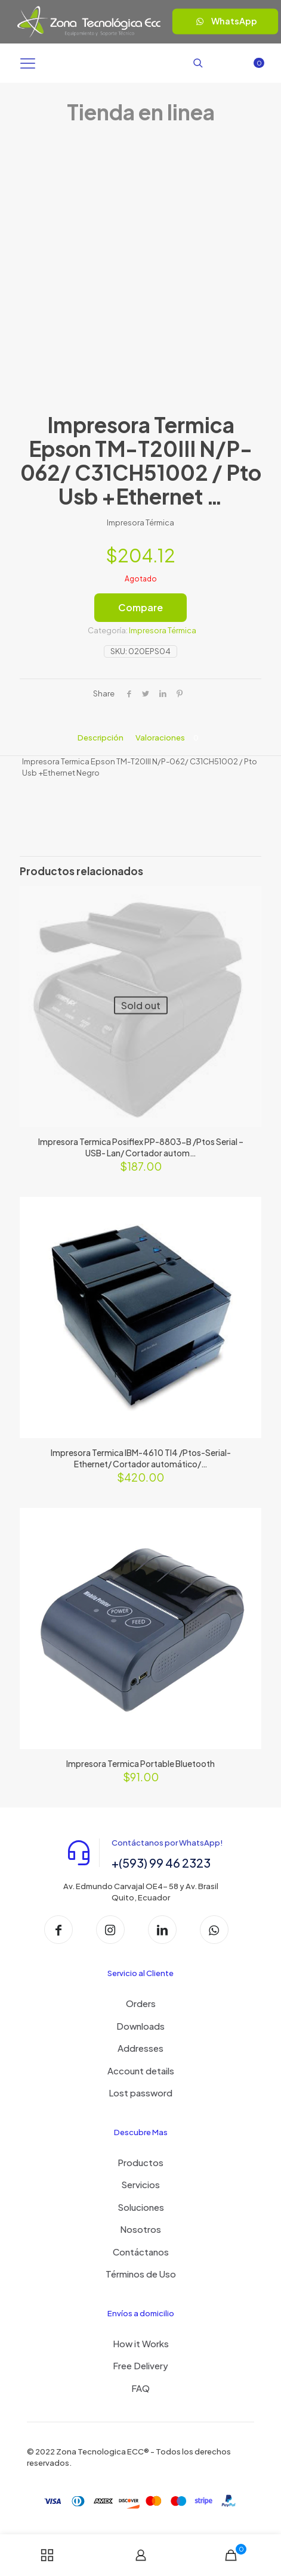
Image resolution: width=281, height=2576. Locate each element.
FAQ (140, 2388)
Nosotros (140, 2229)
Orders (141, 2003)
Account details (140, 2070)
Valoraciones (169, 737)
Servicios (140, 2184)
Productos (140, 2162)
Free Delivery (140, 2365)
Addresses (140, 2048)
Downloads (140, 2025)
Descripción (100, 737)
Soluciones (141, 2207)
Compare (140, 607)
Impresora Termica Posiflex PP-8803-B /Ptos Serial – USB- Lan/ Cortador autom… (140, 1147)
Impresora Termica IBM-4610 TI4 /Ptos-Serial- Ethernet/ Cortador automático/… (141, 1458)
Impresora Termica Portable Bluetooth (140, 1763)
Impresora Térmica (162, 630)
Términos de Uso (141, 2273)
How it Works (141, 2343)
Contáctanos (141, 2251)
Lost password (140, 2092)
